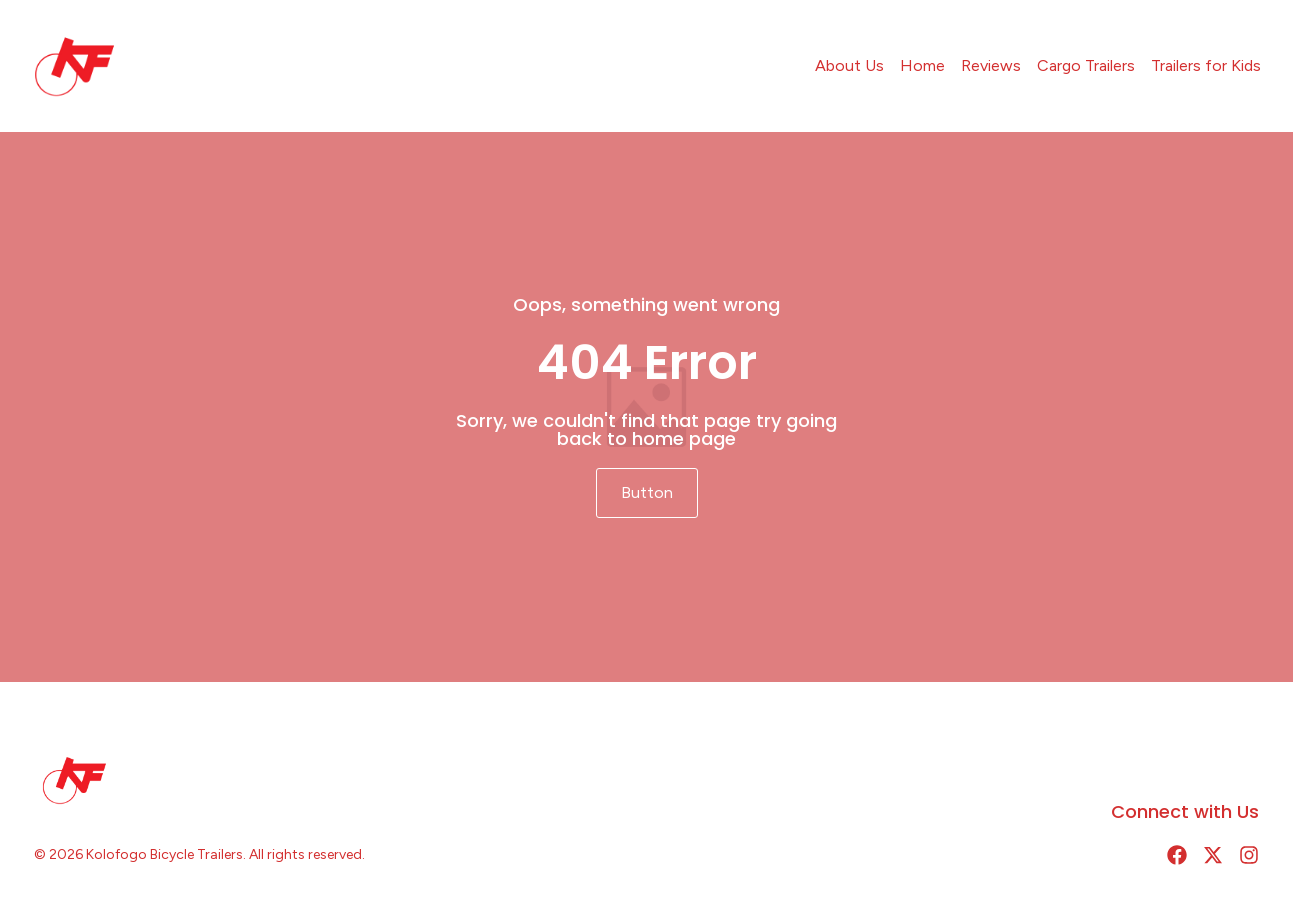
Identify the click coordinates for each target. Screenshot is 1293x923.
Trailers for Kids (1206, 65)
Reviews (991, 65)
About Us (849, 65)
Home (922, 65)
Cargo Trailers (1086, 65)
